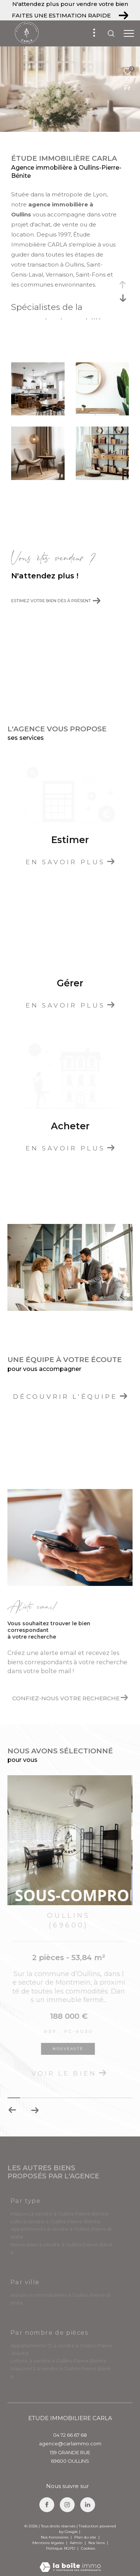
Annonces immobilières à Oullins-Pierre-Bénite (60, 2299)
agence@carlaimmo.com (70, 2443)
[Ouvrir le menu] (129, 33)
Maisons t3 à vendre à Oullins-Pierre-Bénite (60, 2372)
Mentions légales (48, 2542)
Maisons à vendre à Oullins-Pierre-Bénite (59, 2214)
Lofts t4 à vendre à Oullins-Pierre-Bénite (58, 2361)
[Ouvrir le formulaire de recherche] (111, 33)
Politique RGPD (60, 2548)
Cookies (88, 2548)
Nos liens (97, 2542)
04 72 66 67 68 (70, 2435)
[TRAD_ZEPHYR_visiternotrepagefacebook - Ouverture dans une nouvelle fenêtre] (46, 2504)
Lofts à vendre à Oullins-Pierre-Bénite (55, 2221)
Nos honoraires (54, 2537)
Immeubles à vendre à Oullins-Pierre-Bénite (61, 2248)
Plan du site (85, 2537)
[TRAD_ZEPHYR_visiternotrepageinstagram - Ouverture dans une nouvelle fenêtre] (67, 2504)
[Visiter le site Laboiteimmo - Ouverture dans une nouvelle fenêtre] (70, 2562)
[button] (35, 2110)
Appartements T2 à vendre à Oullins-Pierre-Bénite (61, 2349)
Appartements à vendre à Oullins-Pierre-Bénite (61, 2233)
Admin (77, 2542)
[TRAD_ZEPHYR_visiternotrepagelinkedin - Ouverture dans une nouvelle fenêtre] (87, 2504)
